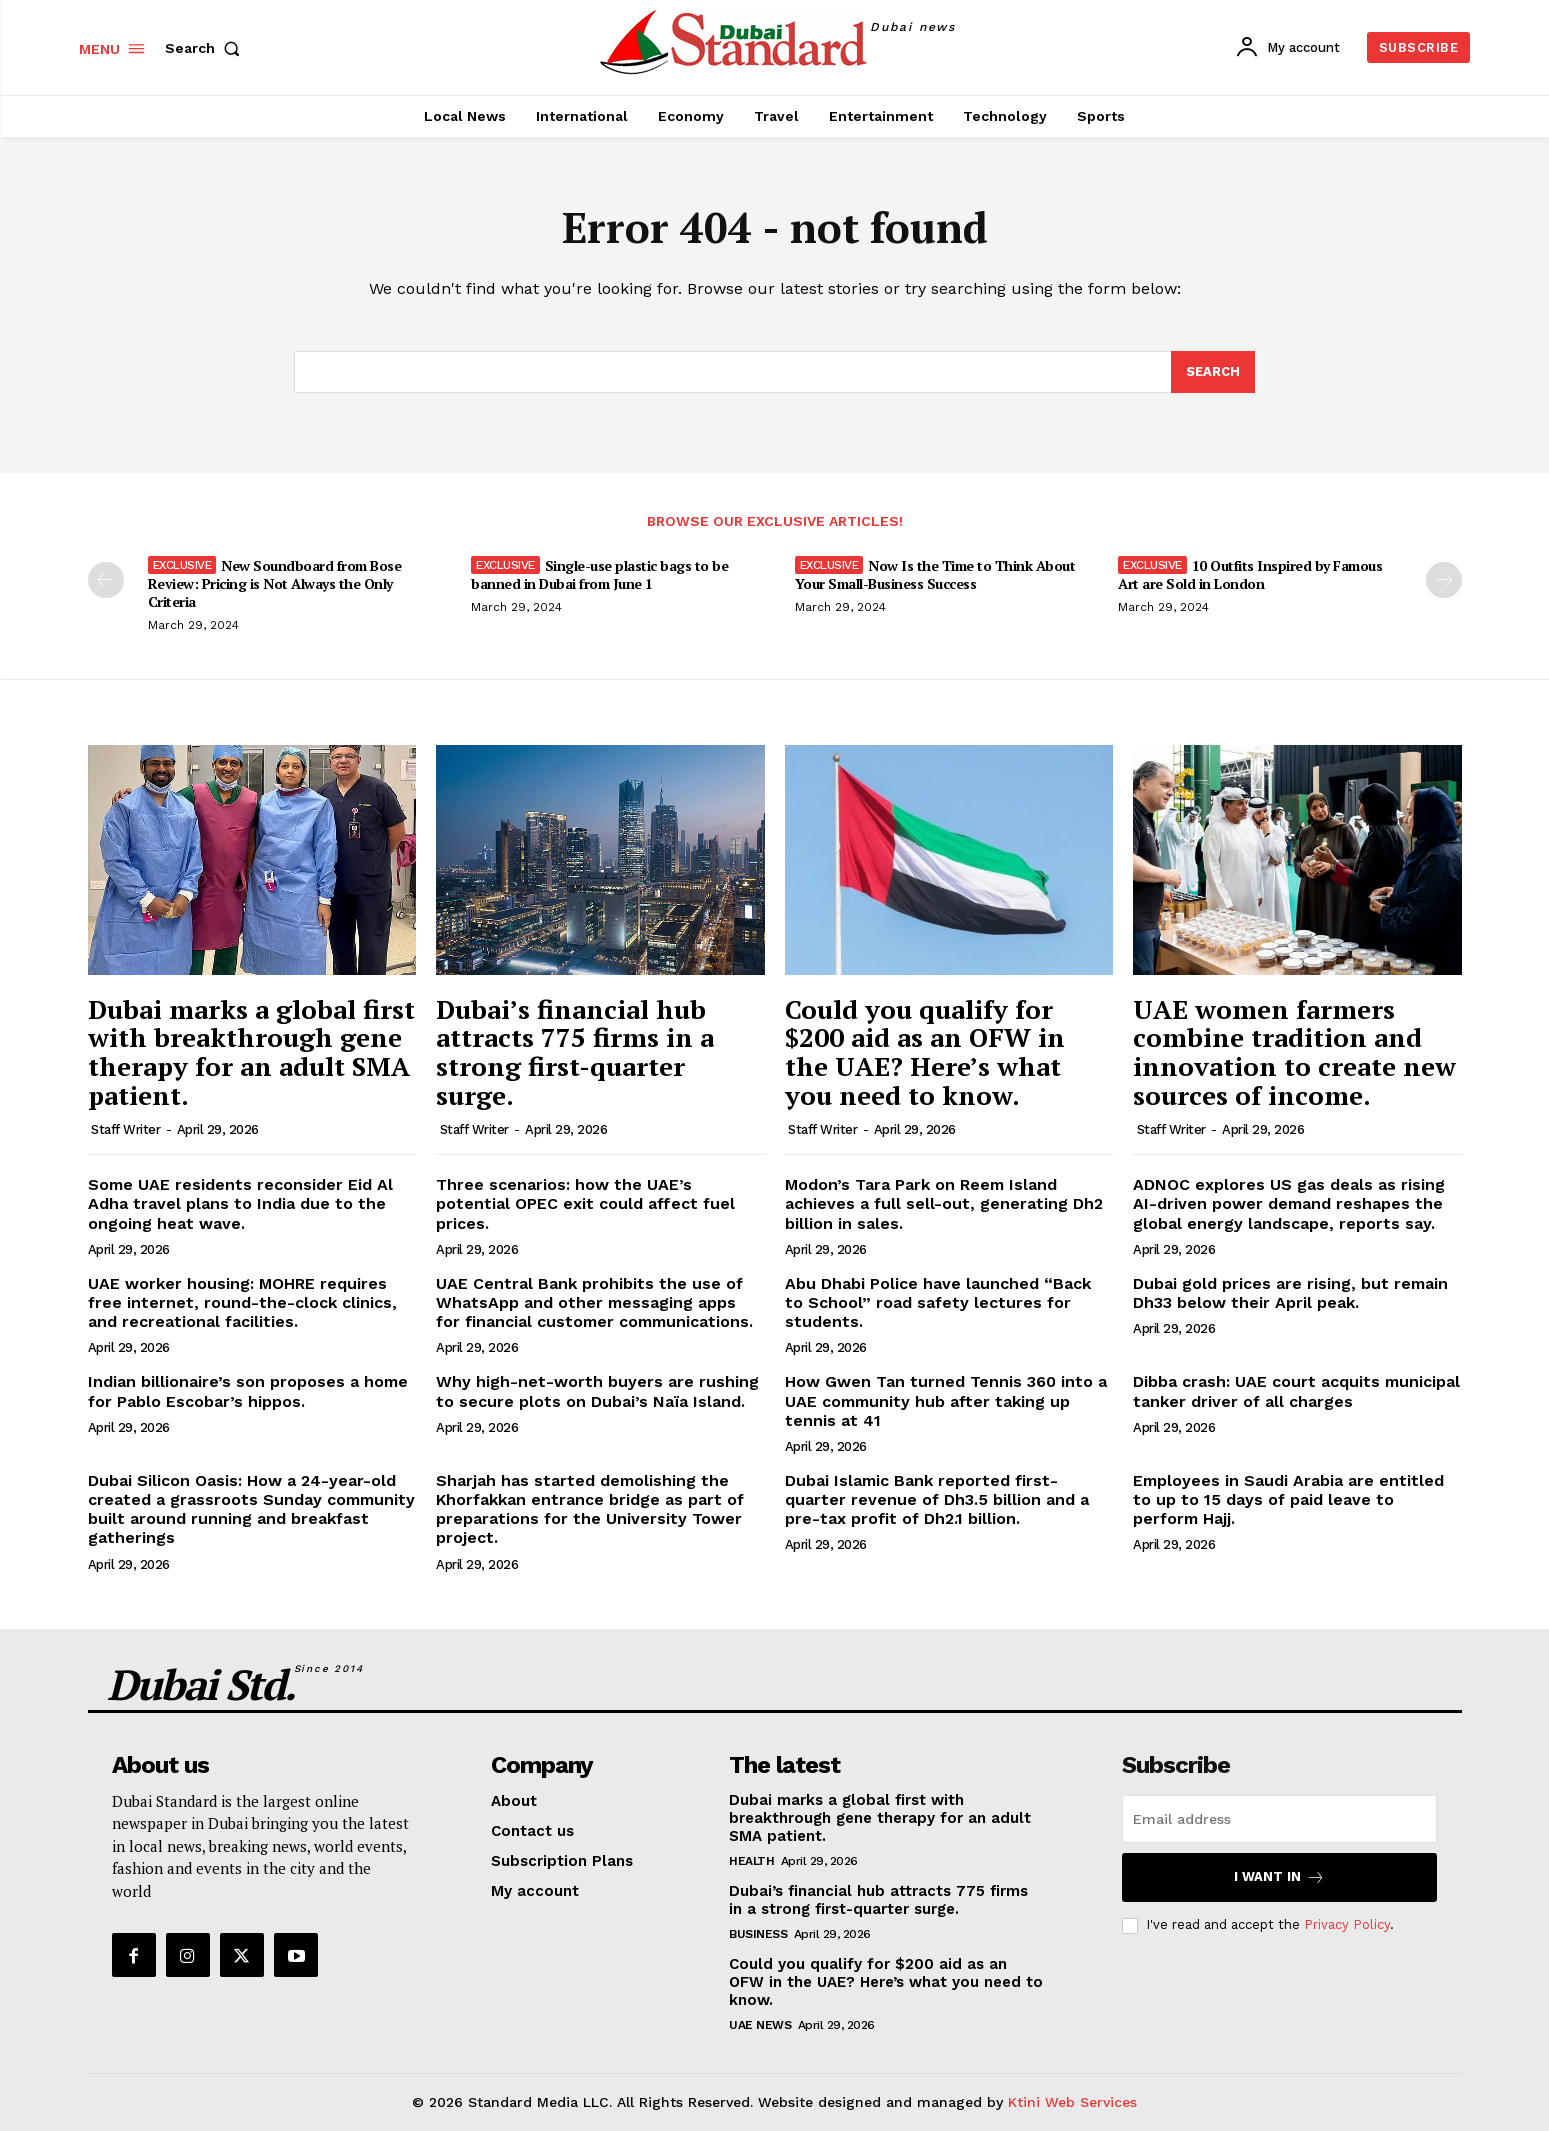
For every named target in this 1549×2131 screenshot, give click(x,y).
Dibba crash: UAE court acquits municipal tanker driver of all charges (1296, 1392)
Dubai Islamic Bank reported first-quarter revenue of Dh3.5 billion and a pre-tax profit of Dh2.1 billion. (937, 1499)
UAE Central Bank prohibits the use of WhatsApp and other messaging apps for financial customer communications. (594, 1302)
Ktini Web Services (1072, 2102)
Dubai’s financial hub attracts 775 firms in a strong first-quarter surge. (575, 1052)
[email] (1279, 1819)
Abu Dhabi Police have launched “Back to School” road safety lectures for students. (938, 1302)
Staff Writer (125, 1129)
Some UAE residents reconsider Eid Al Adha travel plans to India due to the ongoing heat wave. (240, 1203)
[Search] (1213, 372)
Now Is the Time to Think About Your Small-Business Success (935, 575)
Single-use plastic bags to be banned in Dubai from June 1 (599, 575)
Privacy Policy (1347, 1925)
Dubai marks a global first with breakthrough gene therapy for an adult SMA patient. (251, 1052)
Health (751, 1861)
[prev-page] (106, 581)
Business (758, 1934)
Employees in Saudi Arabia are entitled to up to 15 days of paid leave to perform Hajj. (1288, 1499)
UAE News (760, 2025)
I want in (1279, 1877)
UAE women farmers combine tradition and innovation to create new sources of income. (1294, 1052)
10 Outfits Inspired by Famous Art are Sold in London (1250, 575)
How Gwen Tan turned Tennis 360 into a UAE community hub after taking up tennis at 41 (946, 1401)
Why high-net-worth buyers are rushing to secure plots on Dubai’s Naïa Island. (597, 1392)
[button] (207, 48)
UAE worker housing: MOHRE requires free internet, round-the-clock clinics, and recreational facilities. (242, 1302)
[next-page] (1444, 581)
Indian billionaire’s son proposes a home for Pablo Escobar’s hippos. (248, 1392)
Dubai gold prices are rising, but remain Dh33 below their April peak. (1290, 1293)
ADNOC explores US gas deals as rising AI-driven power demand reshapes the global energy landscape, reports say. (1289, 1203)
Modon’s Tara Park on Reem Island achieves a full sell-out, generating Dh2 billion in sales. (944, 1203)
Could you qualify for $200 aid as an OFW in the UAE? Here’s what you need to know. (925, 1052)
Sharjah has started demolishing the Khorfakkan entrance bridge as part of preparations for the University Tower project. (590, 1509)
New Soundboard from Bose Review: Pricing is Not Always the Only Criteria (275, 584)
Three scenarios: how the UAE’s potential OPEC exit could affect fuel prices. (585, 1203)
